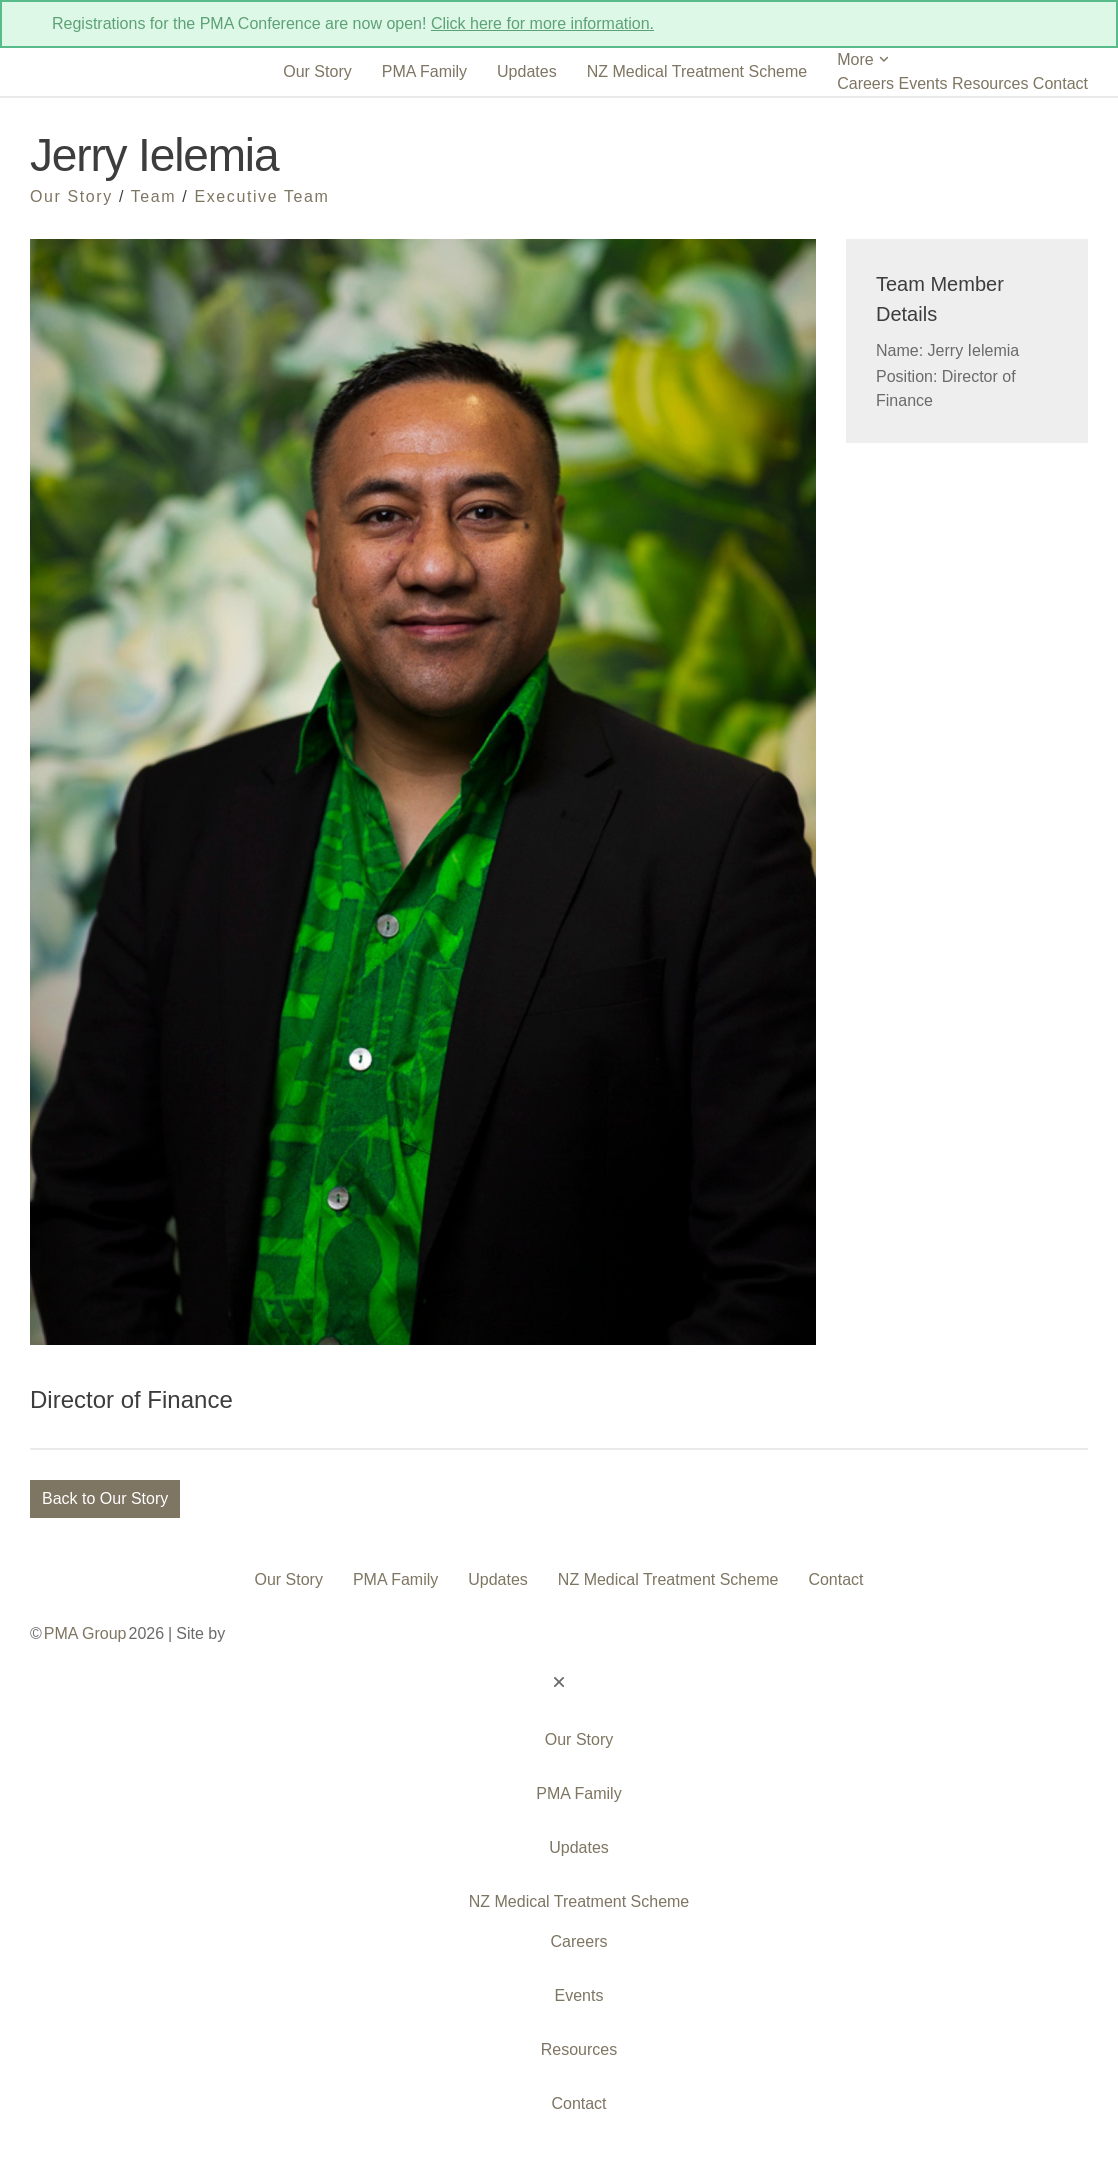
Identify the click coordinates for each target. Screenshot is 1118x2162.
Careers (865, 83)
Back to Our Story (105, 1498)
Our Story (317, 71)
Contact (1060, 83)
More (863, 59)
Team (154, 196)
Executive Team (261, 196)
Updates (527, 71)
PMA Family (424, 71)
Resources (990, 83)
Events (923, 83)
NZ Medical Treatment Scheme (697, 71)
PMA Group (85, 1633)
